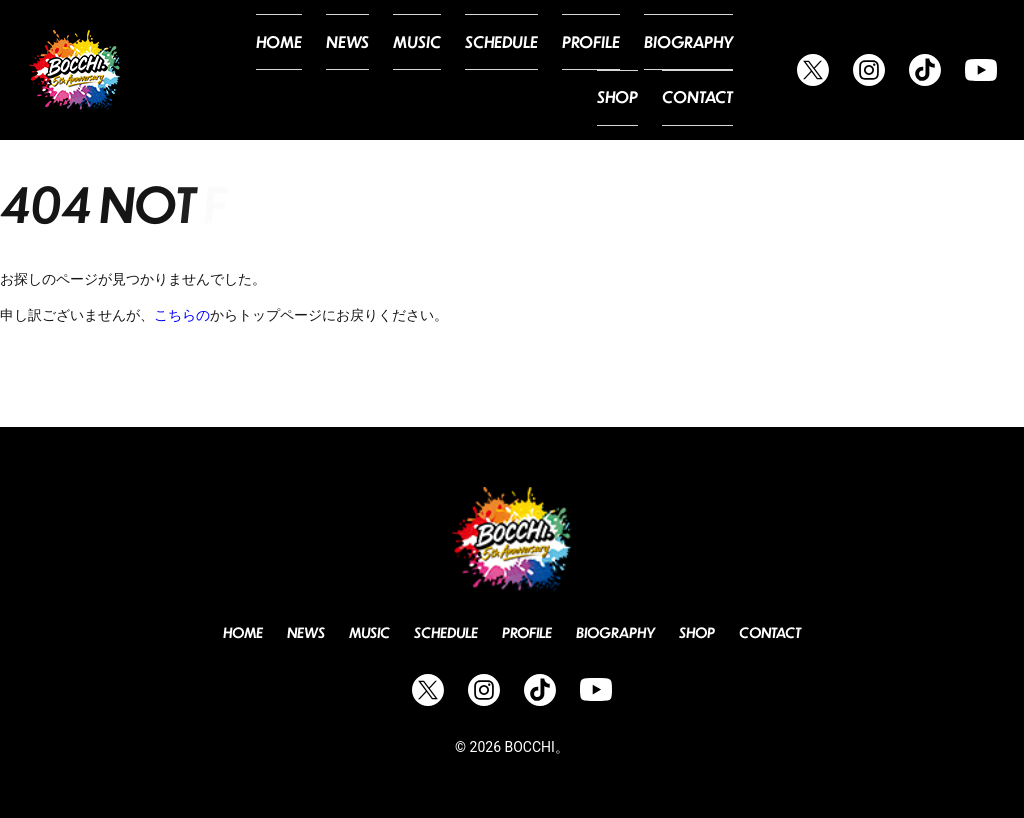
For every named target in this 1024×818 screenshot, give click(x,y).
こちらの (182, 315)
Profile (545, 46)
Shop (715, 46)
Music (387, 46)
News (324, 46)
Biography (633, 46)
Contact (702, 94)
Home (261, 46)
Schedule (464, 46)
